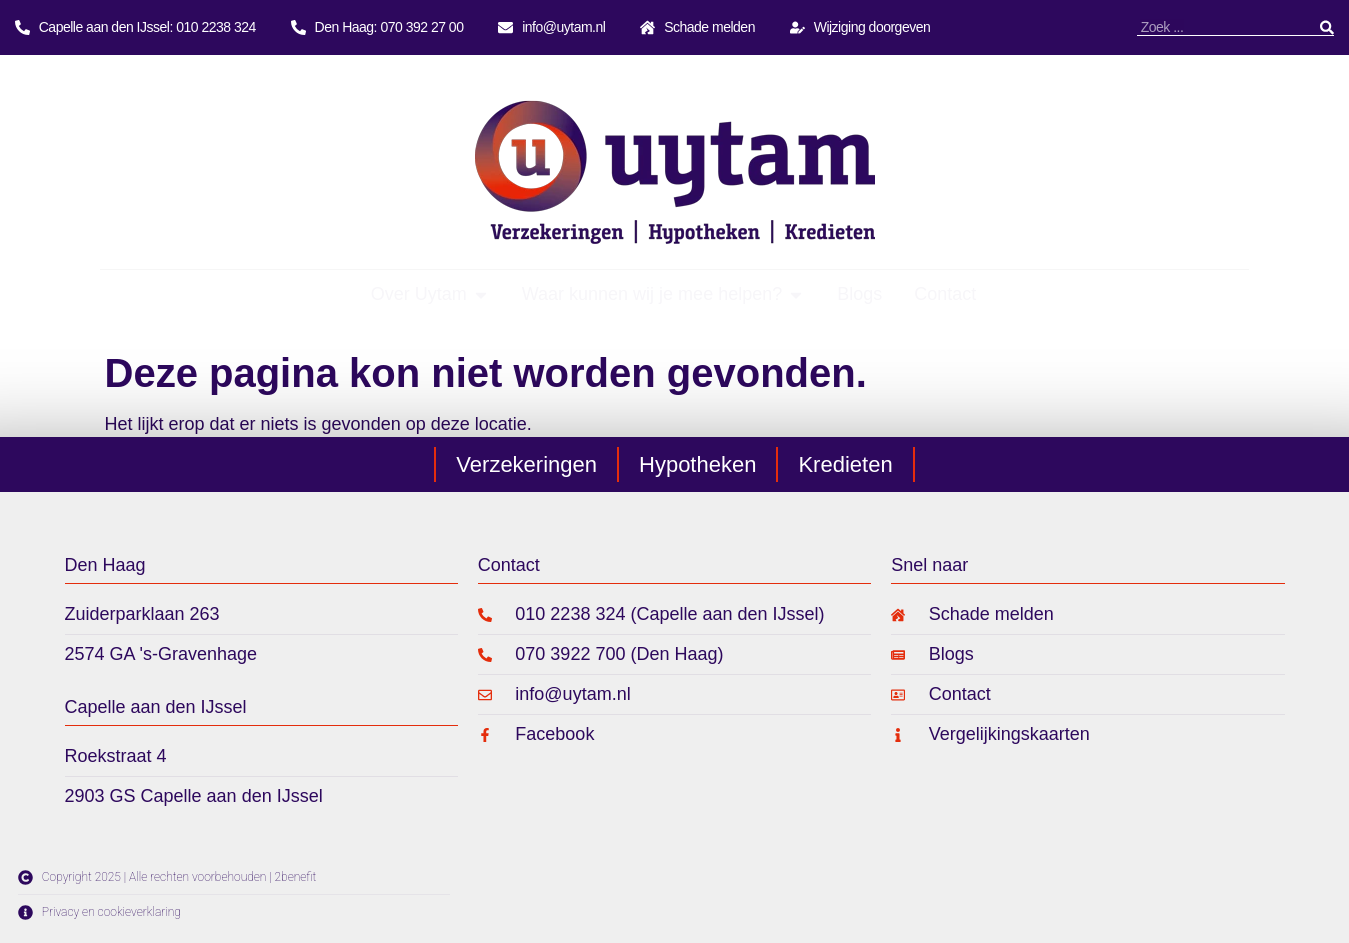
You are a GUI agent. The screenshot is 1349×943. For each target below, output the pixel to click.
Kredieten (845, 464)
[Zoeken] (1327, 27)
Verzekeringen (526, 464)
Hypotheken (697, 464)
